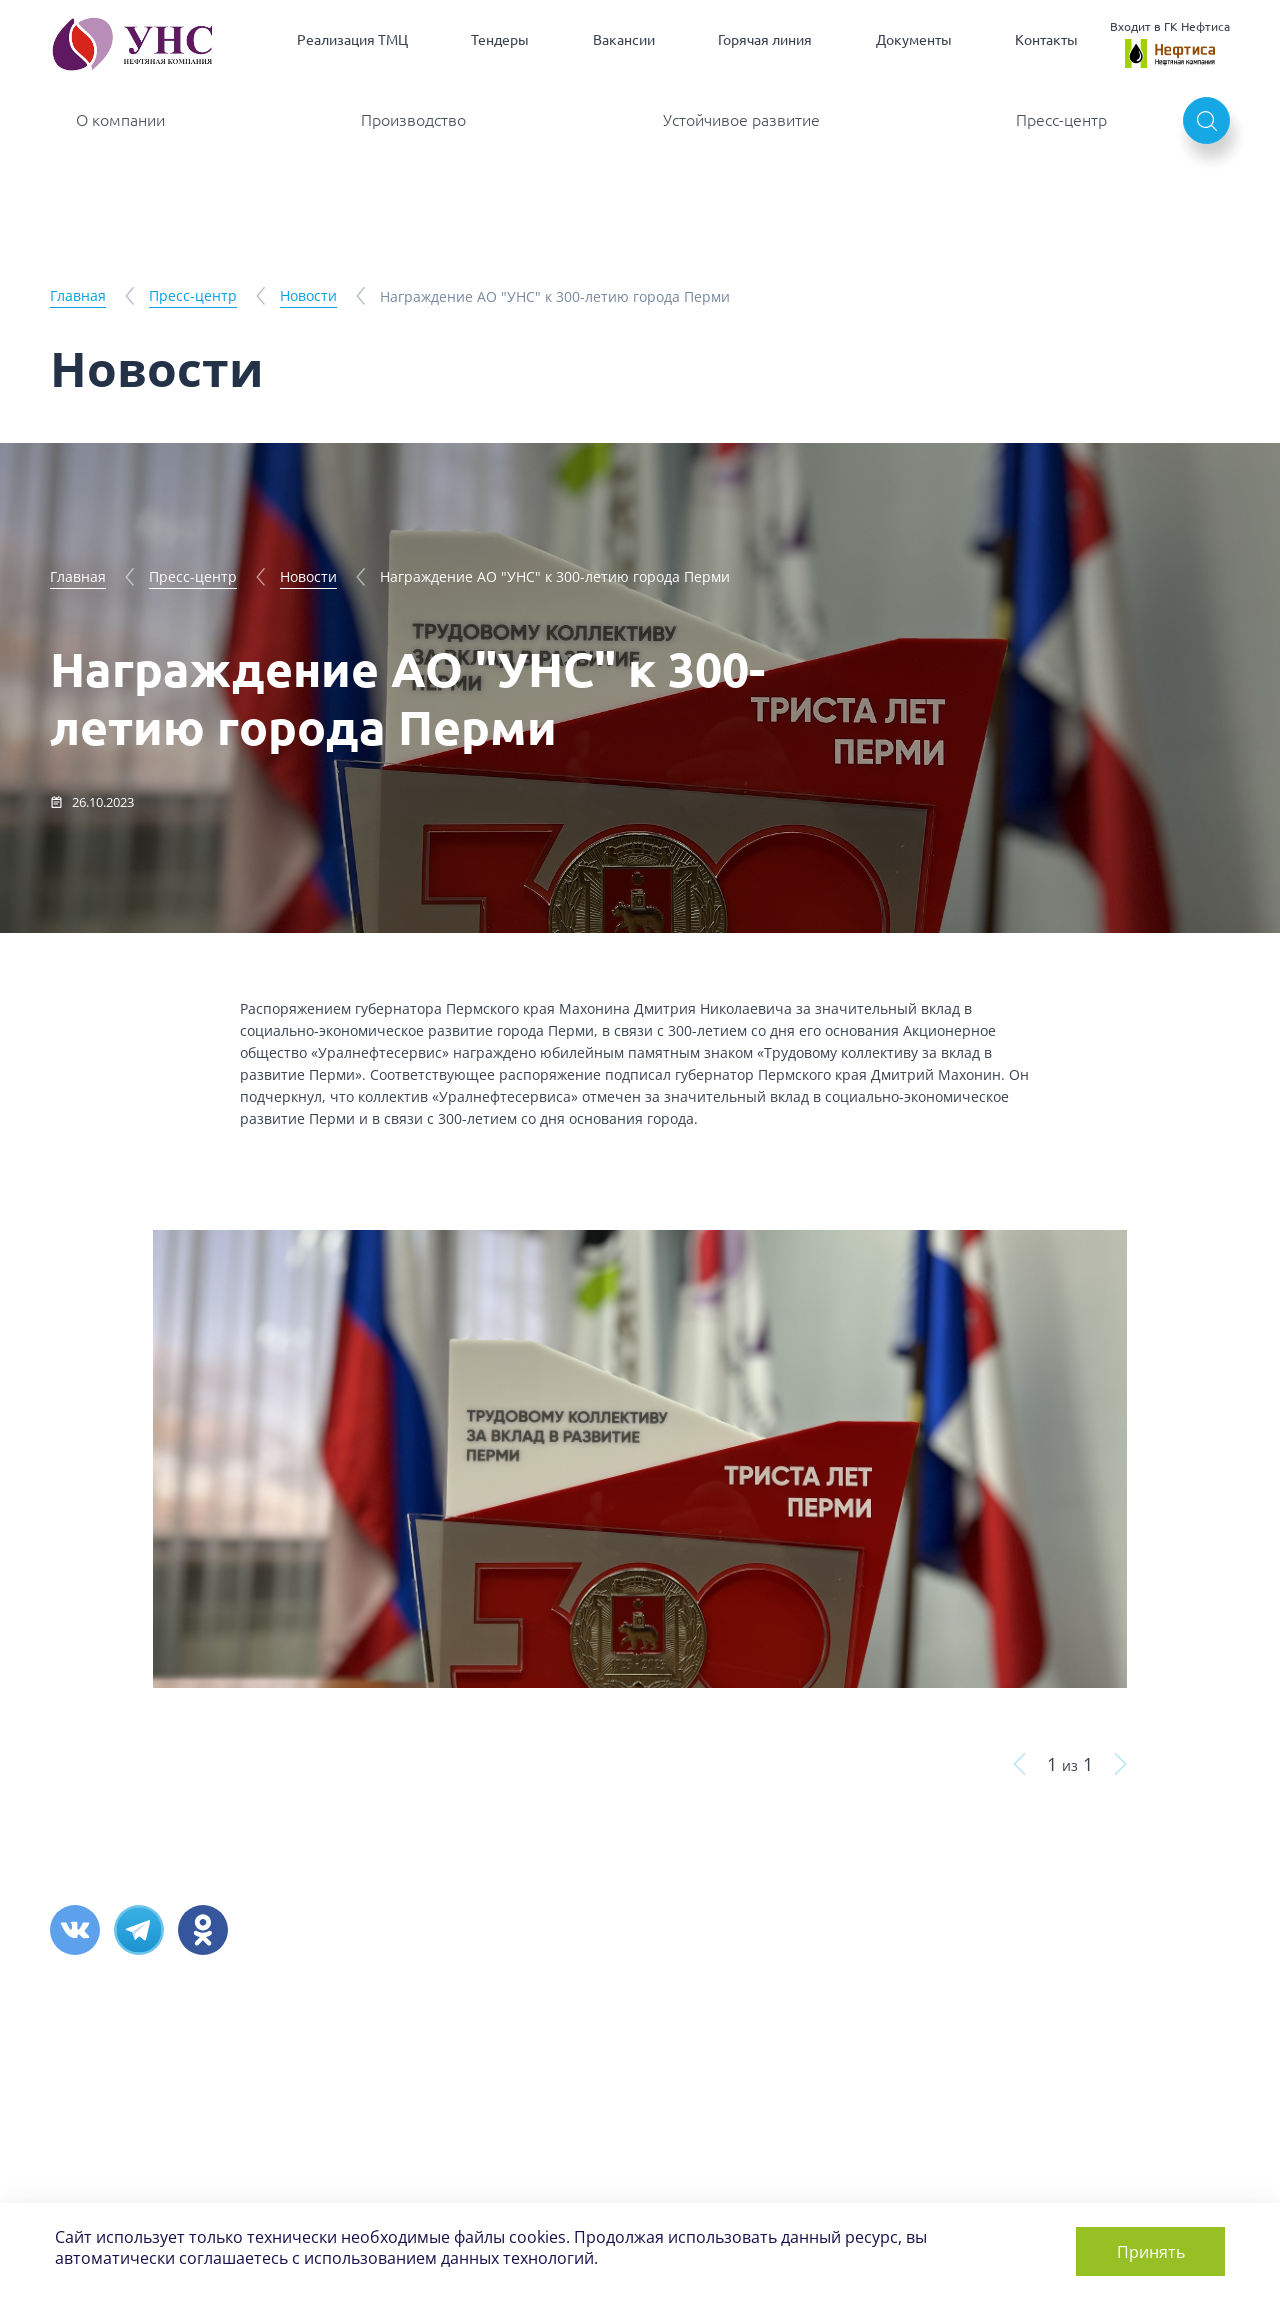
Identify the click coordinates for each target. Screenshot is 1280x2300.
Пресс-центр (1061, 120)
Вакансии (624, 40)
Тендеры (500, 40)
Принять (1146, 2249)
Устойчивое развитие (741, 120)
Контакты (1046, 40)
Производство (413, 120)
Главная (78, 295)
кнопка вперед (1120, 1763)
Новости (308, 295)
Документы (914, 40)
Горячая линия (765, 40)
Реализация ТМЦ (352, 40)
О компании (120, 120)
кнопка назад (1019, 1763)
